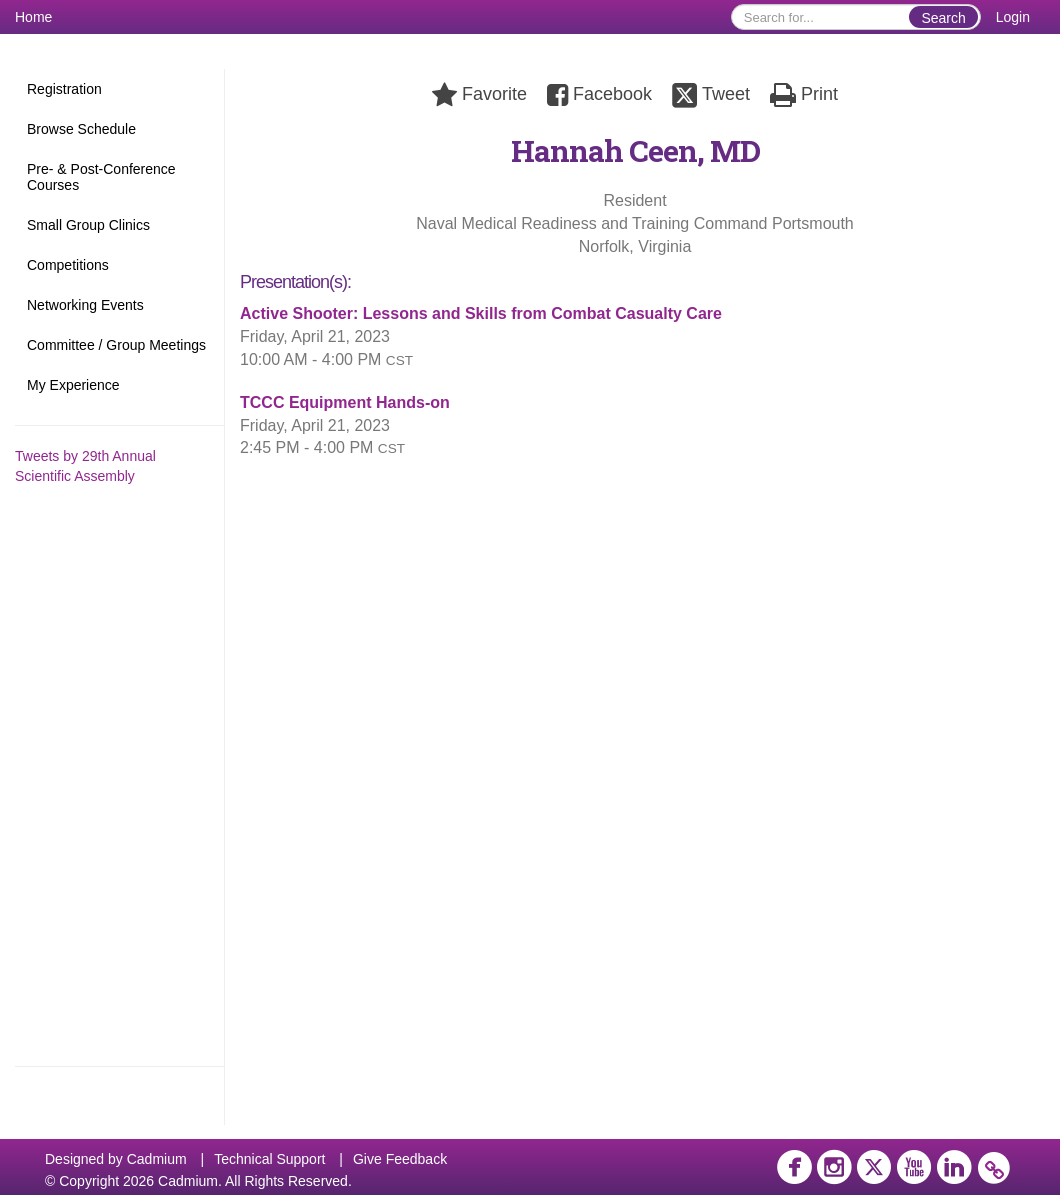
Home (33, 17)
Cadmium (157, 1159)
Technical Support (269, 1159)
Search (943, 18)
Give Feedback (400, 1159)
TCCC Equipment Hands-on (345, 402)
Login (1013, 17)
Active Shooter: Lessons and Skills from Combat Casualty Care (481, 313)
